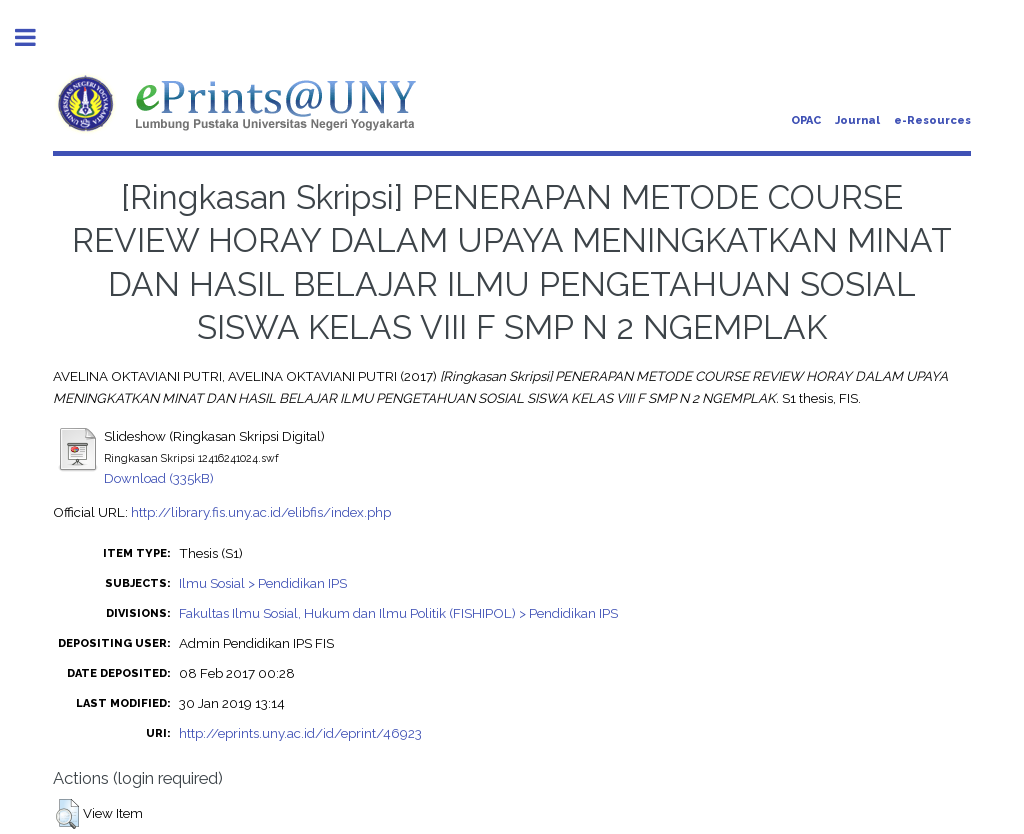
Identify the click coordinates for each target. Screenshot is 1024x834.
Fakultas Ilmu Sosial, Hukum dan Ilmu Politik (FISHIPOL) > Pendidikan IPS (398, 613)
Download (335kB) (159, 478)
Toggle (36, 37)
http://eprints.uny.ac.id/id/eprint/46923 (300, 733)
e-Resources (932, 120)
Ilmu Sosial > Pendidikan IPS (263, 583)
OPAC (806, 120)
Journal (857, 120)
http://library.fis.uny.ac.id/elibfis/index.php (261, 512)
